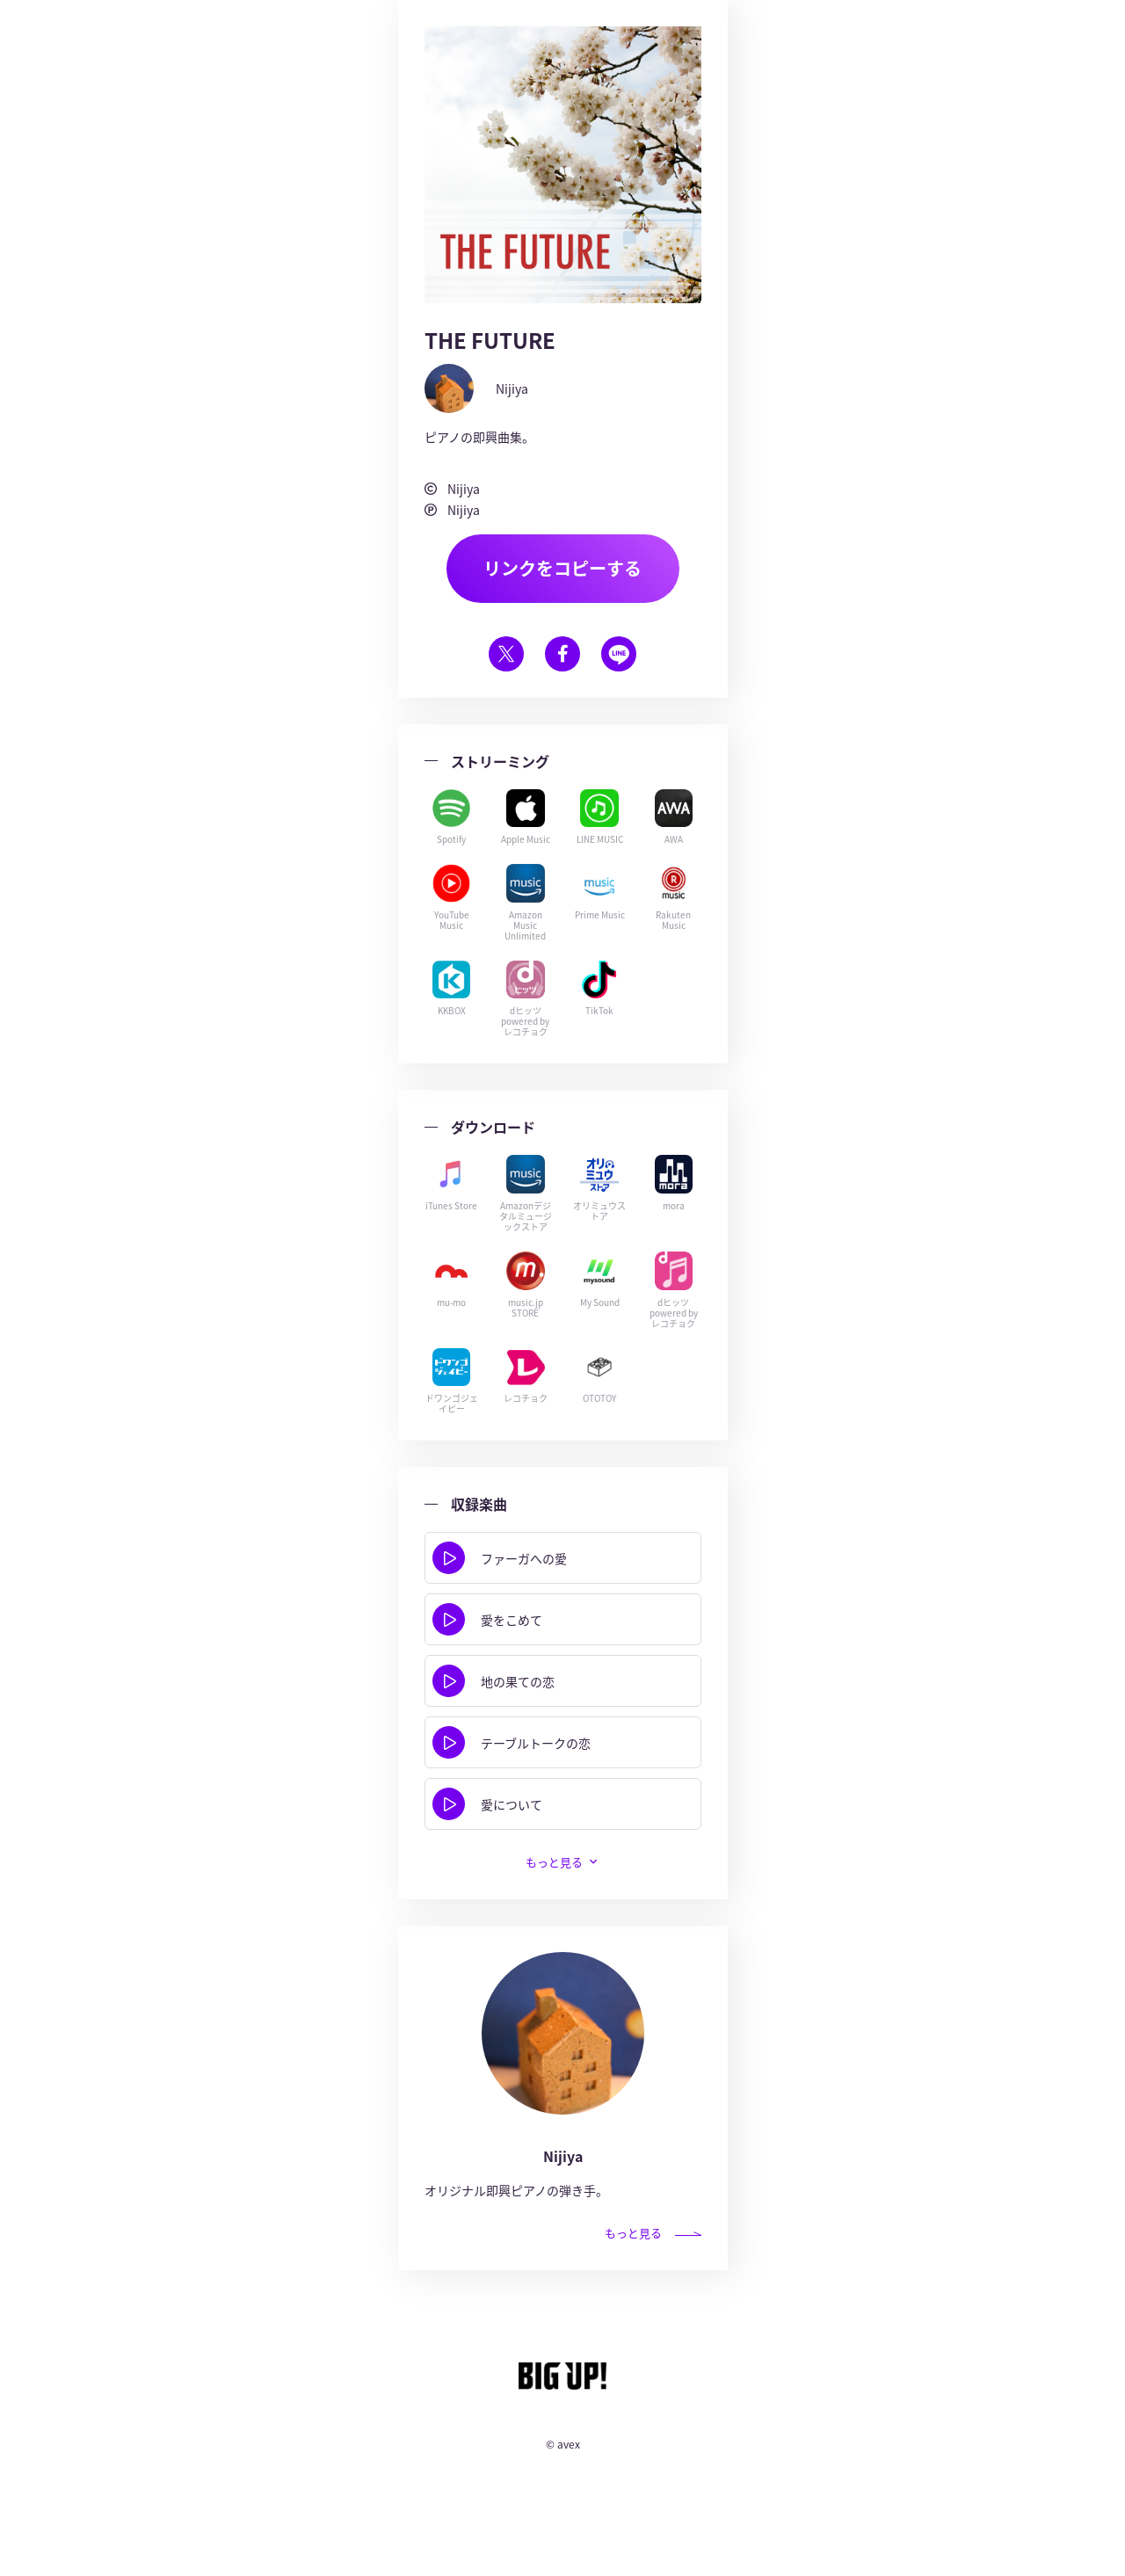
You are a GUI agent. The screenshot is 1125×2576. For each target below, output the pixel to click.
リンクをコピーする (562, 569)
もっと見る (554, 1863)
